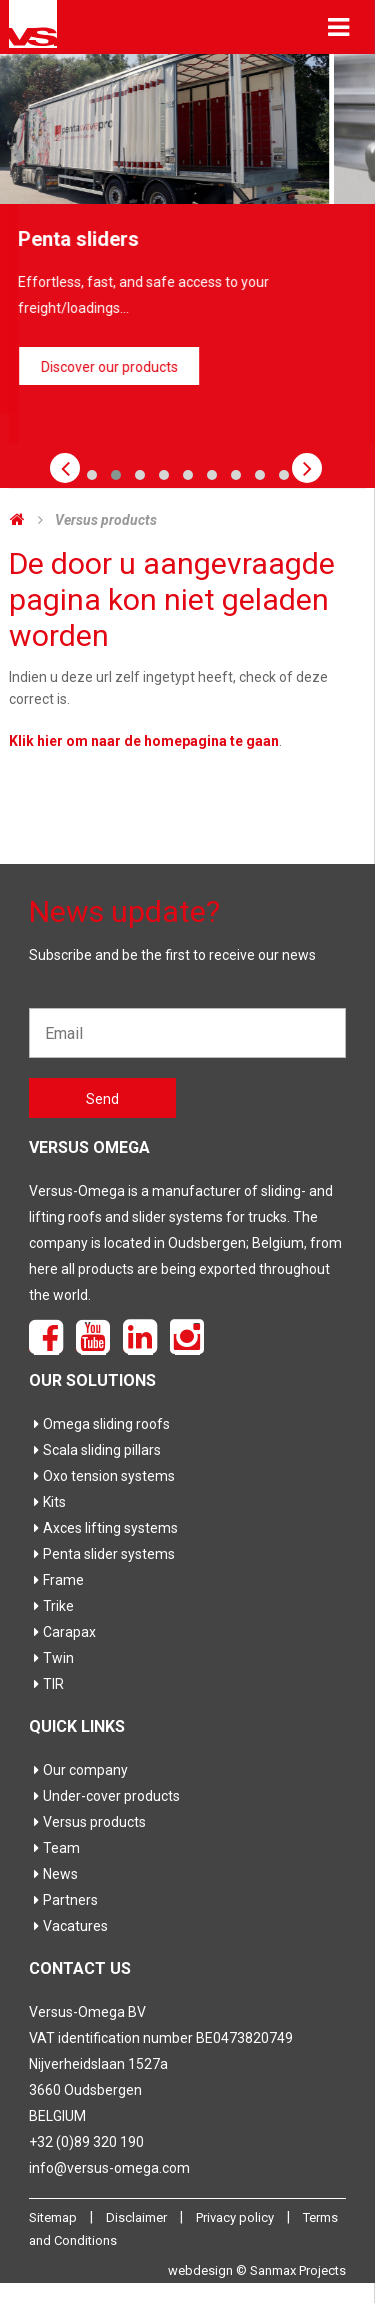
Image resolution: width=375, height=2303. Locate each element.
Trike (51, 1606)
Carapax (62, 1632)
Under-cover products (104, 1796)
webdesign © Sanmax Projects (257, 2270)
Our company (78, 1770)
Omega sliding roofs (99, 1424)
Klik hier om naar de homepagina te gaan (144, 741)
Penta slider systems (102, 1554)
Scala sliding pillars (95, 1450)
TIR (46, 1684)
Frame (56, 1580)
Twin (51, 1658)
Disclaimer (138, 2217)
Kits (47, 1502)
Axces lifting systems (103, 1528)
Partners (63, 1900)
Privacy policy (236, 2217)
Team (54, 1848)
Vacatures (68, 1926)
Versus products (106, 520)
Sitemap (54, 2217)
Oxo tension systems (102, 1476)
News (53, 1874)
